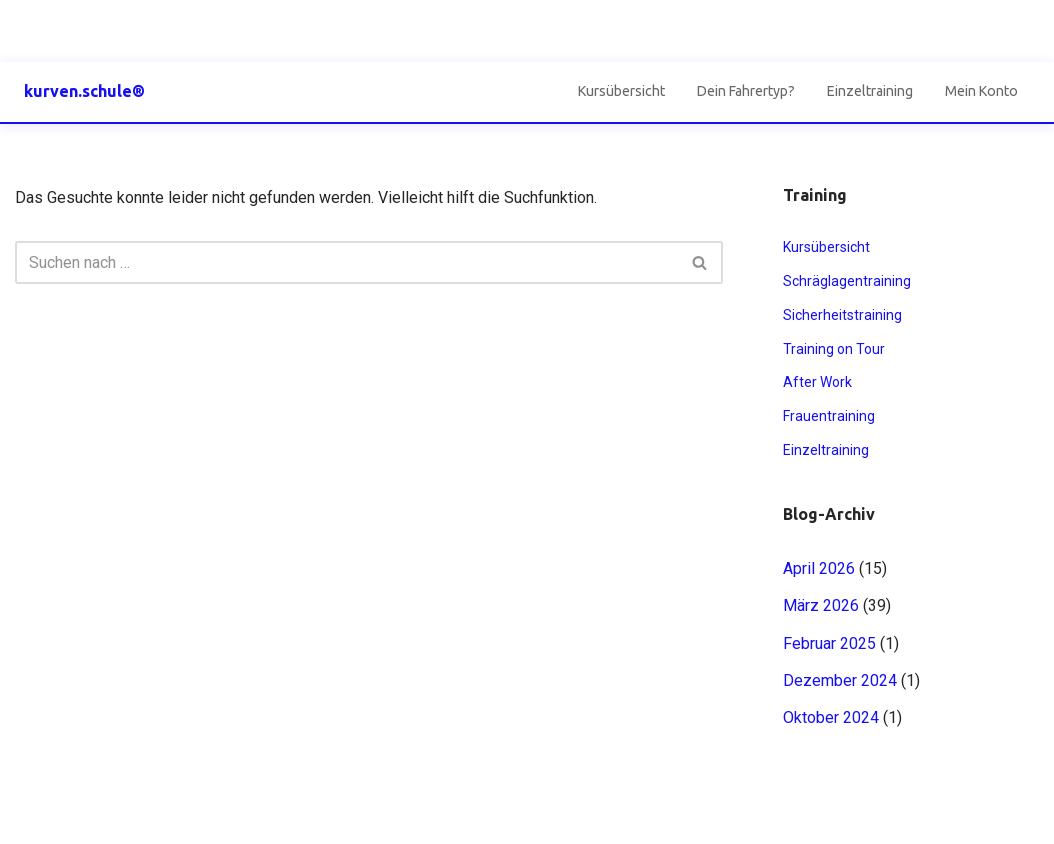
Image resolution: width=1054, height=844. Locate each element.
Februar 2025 (829, 643)
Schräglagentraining (847, 281)
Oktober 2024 (831, 717)
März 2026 (821, 605)
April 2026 (819, 568)
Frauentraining (829, 416)
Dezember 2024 (840, 680)
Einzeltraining (870, 91)
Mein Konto (981, 91)
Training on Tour (834, 349)
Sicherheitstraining (842, 315)
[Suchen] (346, 262)
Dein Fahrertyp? (746, 91)
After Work (817, 382)
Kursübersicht (621, 91)
